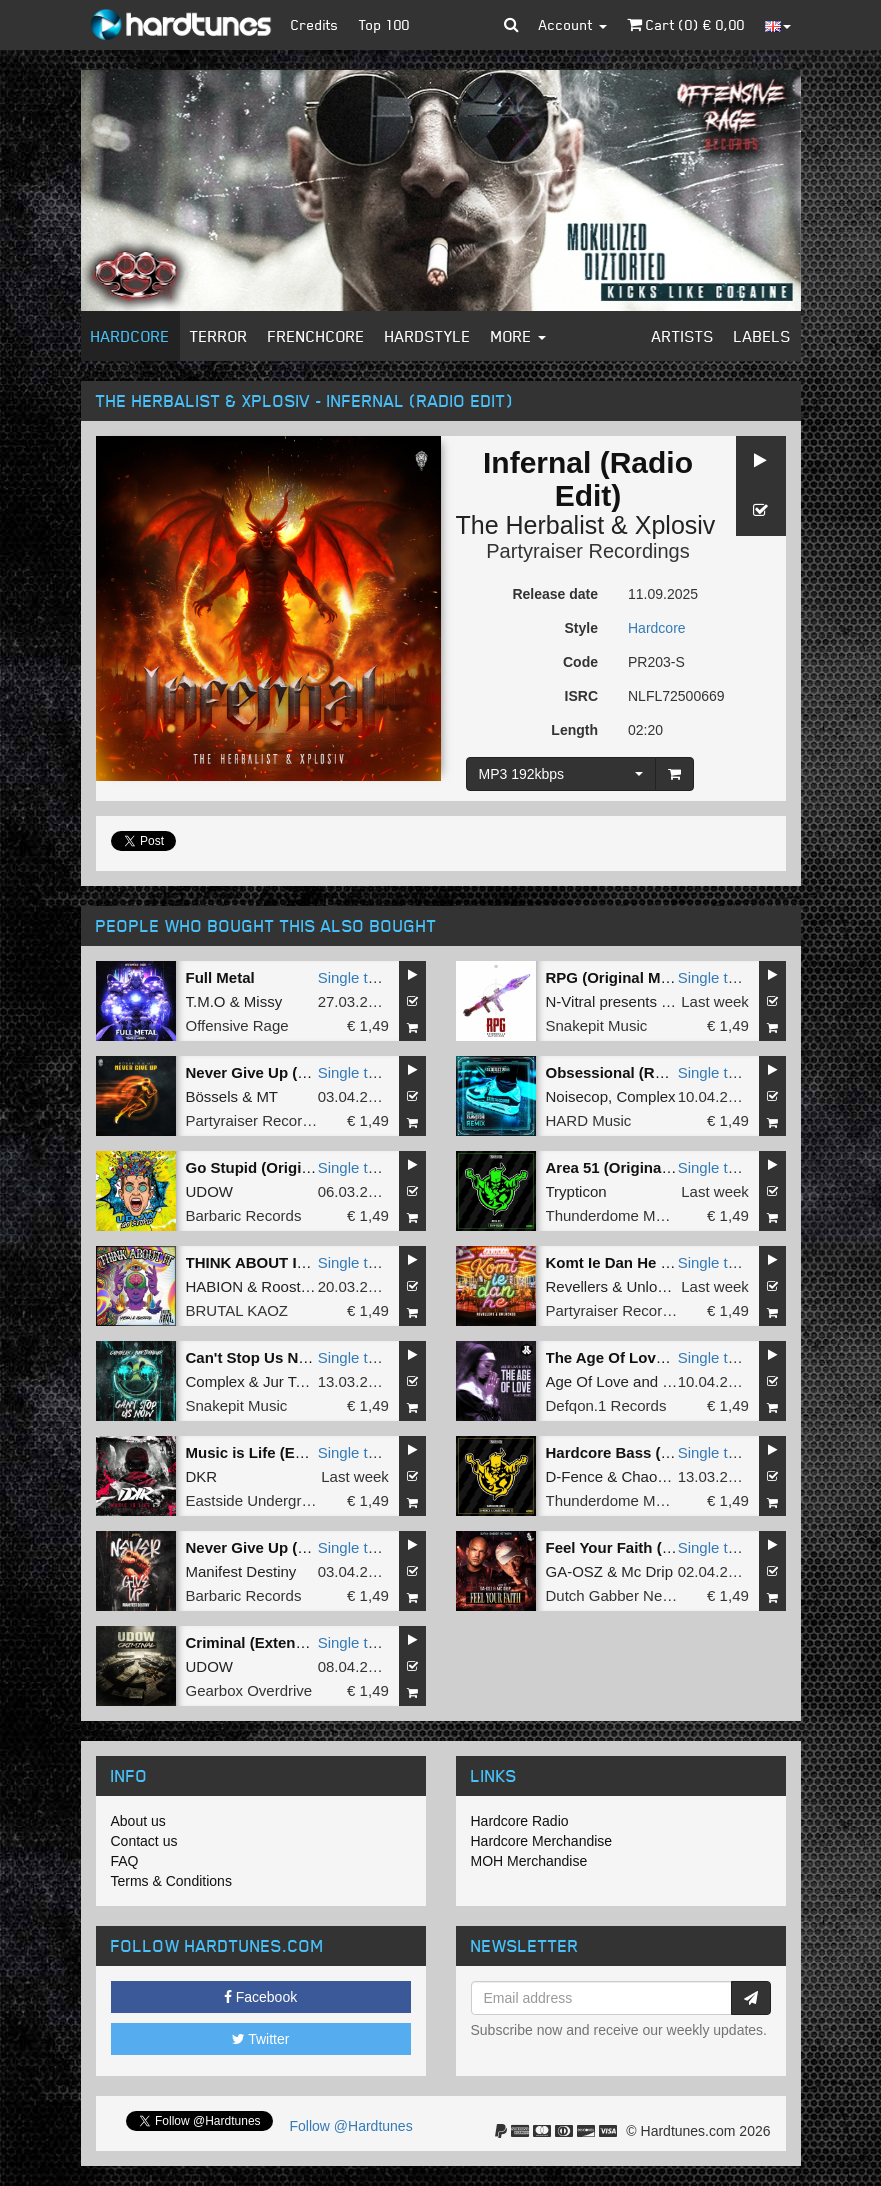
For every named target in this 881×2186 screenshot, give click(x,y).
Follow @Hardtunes (351, 2126)
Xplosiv (675, 525)
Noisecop (577, 1096)
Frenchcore (316, 336)
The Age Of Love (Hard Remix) (654, 1357)
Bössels (212, 1096)
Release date (555, 594)
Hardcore (130, 336)
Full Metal (220, 977)
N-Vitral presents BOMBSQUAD (652, 1001)
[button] (511, 25)
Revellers (577, 1286)
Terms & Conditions (171, 1881)
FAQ (125, 1861)
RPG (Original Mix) (612, 977)
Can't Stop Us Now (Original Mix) (303, 1357)
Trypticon (576, 1191)
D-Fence (575, 1476)
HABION (215, 1286)
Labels (762, 336)
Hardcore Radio (520, 1821)
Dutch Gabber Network (622, 1595)
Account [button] (573, 24)
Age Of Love (587, 1381)
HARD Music (589, 1120)
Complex (645, 1096)
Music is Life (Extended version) (300, 1452)
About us (138, 1821)
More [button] (518, 336)
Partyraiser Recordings (587, 551)
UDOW (210, 1191)
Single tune (355, 977)
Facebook (260, 1997)
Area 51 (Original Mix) (623, 1167)
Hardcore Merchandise (542, 1841)
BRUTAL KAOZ (237, 1310)
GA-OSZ (575, 1571)
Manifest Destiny (241, 1571)
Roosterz (291, 1286)
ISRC (581, 696)
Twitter (261, 2039)
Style (581, 628)
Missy (263, 1001)
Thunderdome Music (614, 1215)
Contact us (144, 1841)
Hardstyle (428, 336)
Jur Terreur (299, 1381)
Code (580, 662)
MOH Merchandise (529, 1861)
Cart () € (686, 24)
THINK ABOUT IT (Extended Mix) (301, 1262)
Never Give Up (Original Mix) (287, 1072)
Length (574, 730)
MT (267, 1096)
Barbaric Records (244, 1215)
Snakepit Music (597, 1025)
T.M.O (206, 1001)
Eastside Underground (260, 1500)
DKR (202, 1476)
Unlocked (657, 1286)
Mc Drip (647, 1571)
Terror (219, 336)
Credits (315, 24)
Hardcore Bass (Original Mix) (649, 1452)
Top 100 (384, 24)
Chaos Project (668, 1476)
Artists (683, 336)
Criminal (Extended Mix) (271, 1642)
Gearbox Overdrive (249, 1690)
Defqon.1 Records (606, 1405)
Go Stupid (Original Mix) (272, 1167)
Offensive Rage (237, 1025)
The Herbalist (530, 525)
